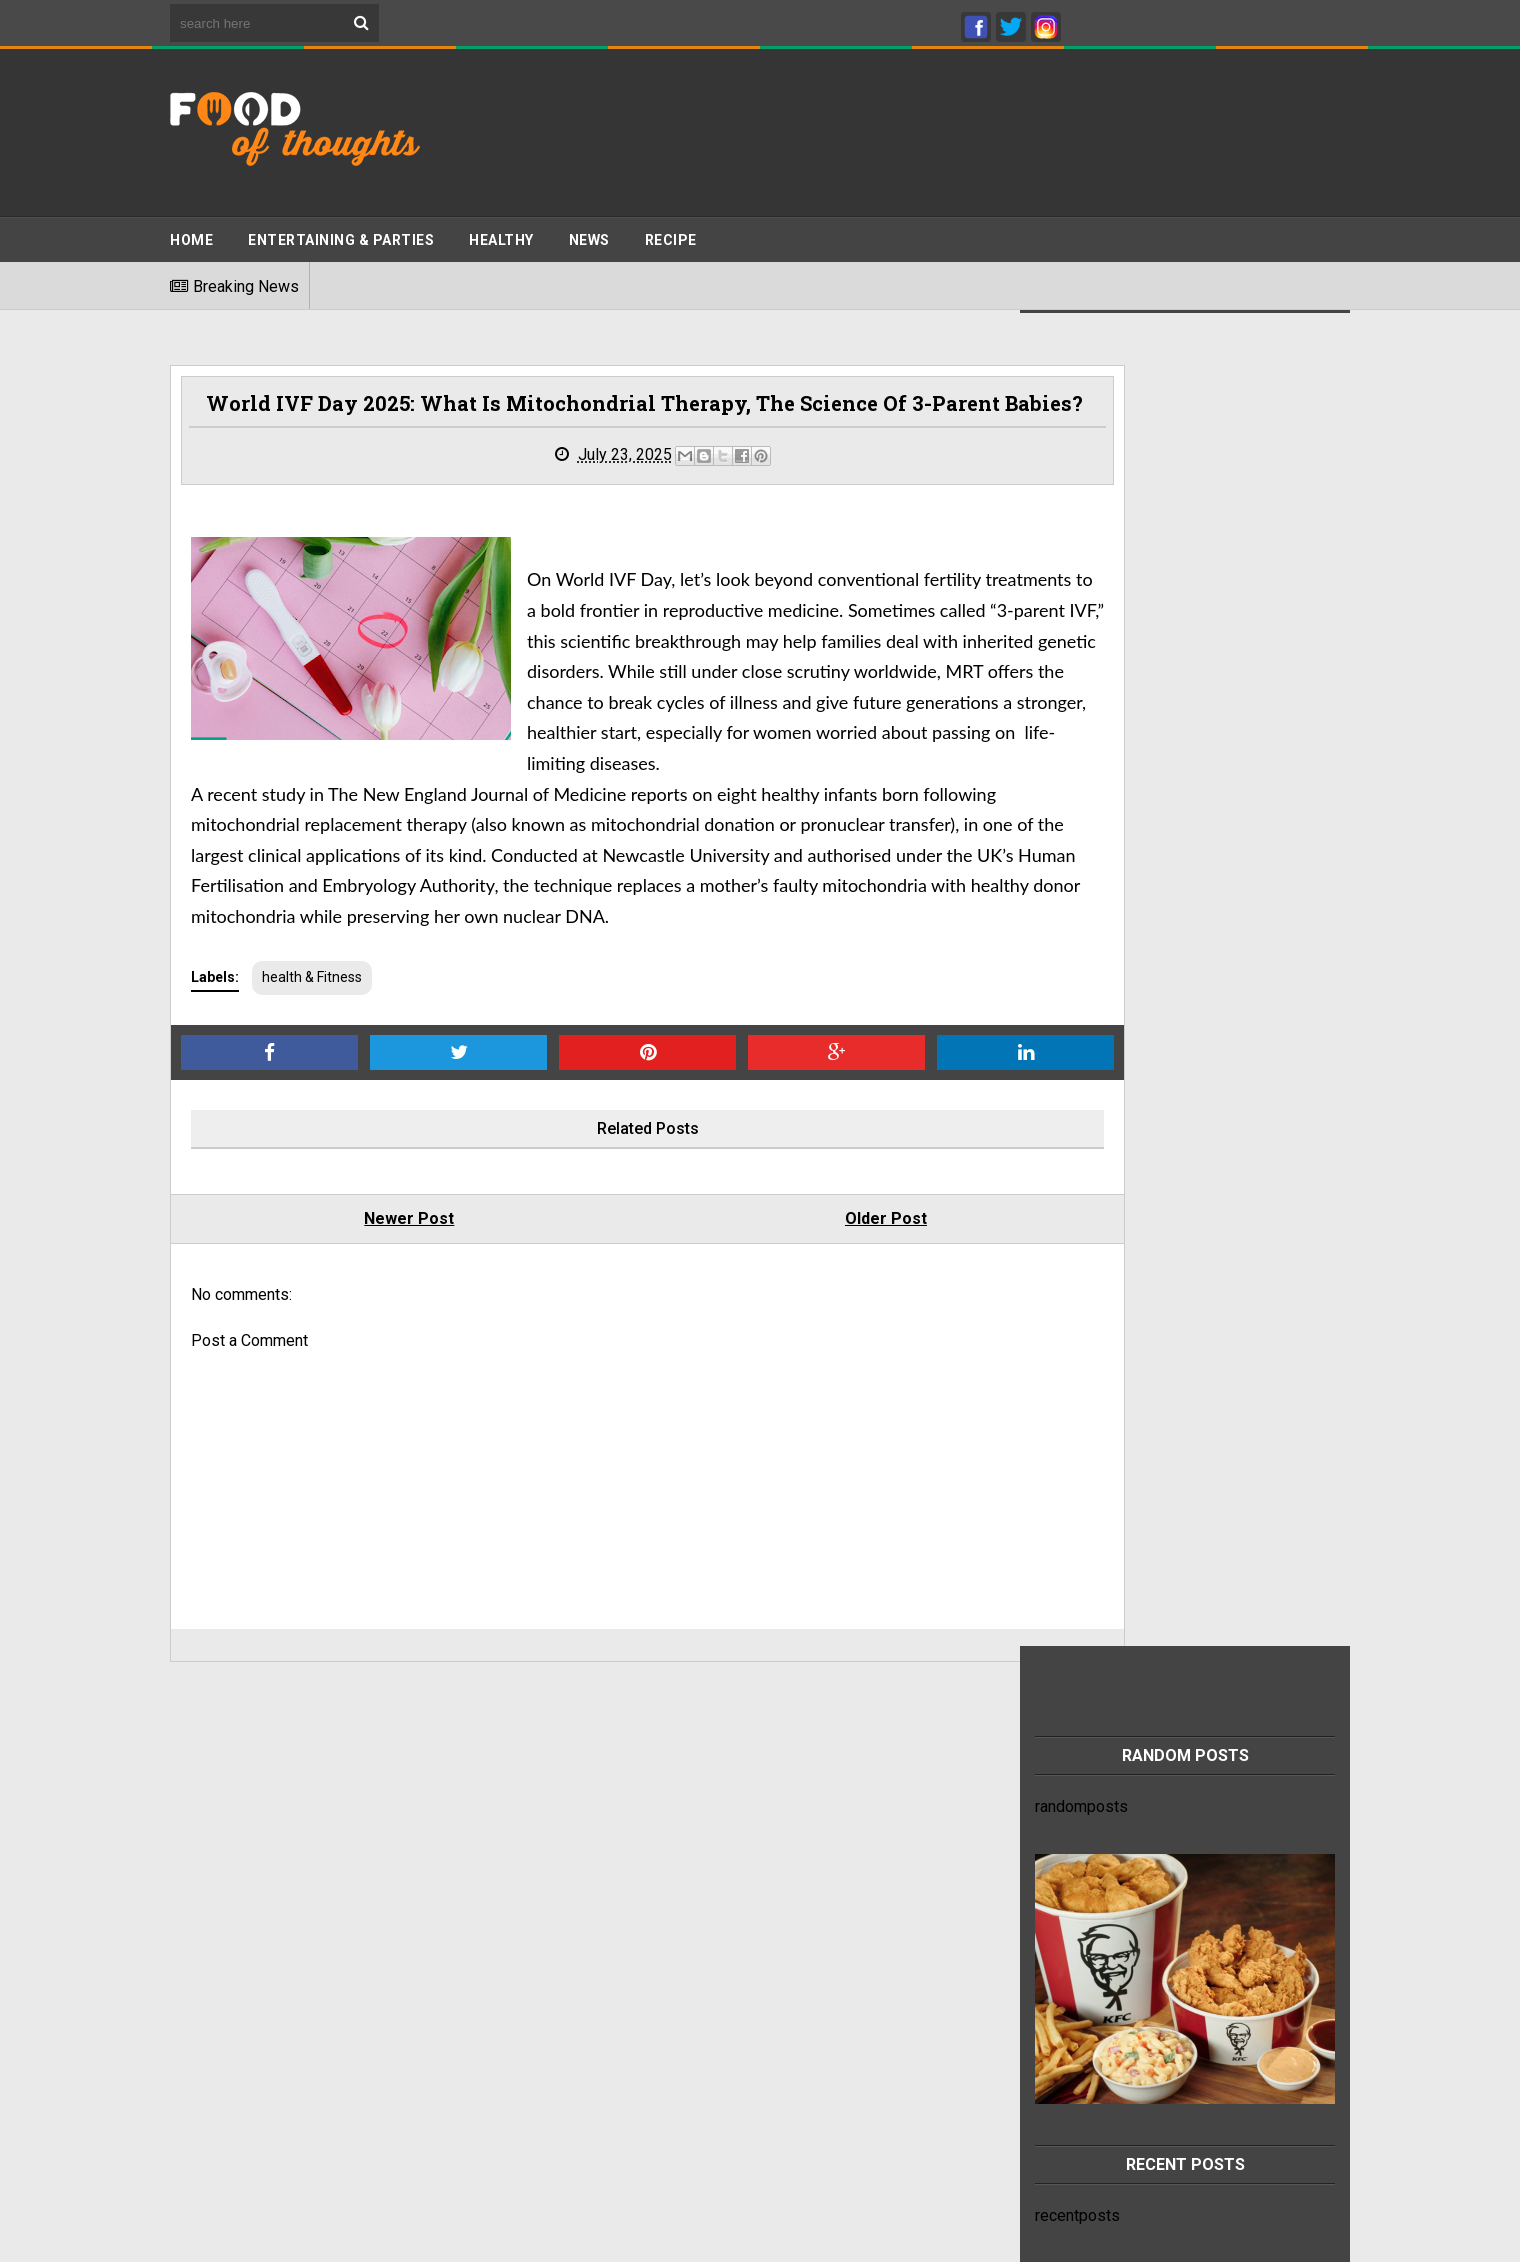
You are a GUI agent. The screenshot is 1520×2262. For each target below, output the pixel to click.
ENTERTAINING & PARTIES (341, 231)
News (589, 231)
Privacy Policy (220, 1930)
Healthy (501, 231)
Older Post (771, 1317)
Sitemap (199, 1988)
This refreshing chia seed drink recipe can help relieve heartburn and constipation (1208, 1935)
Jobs (188, 2007)
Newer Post (371, 1317)
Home (191, 231)
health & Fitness (312, 1076)
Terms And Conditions (247, 1949)
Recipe (671, 231)
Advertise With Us (233, 1969)
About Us (202, 2026)
